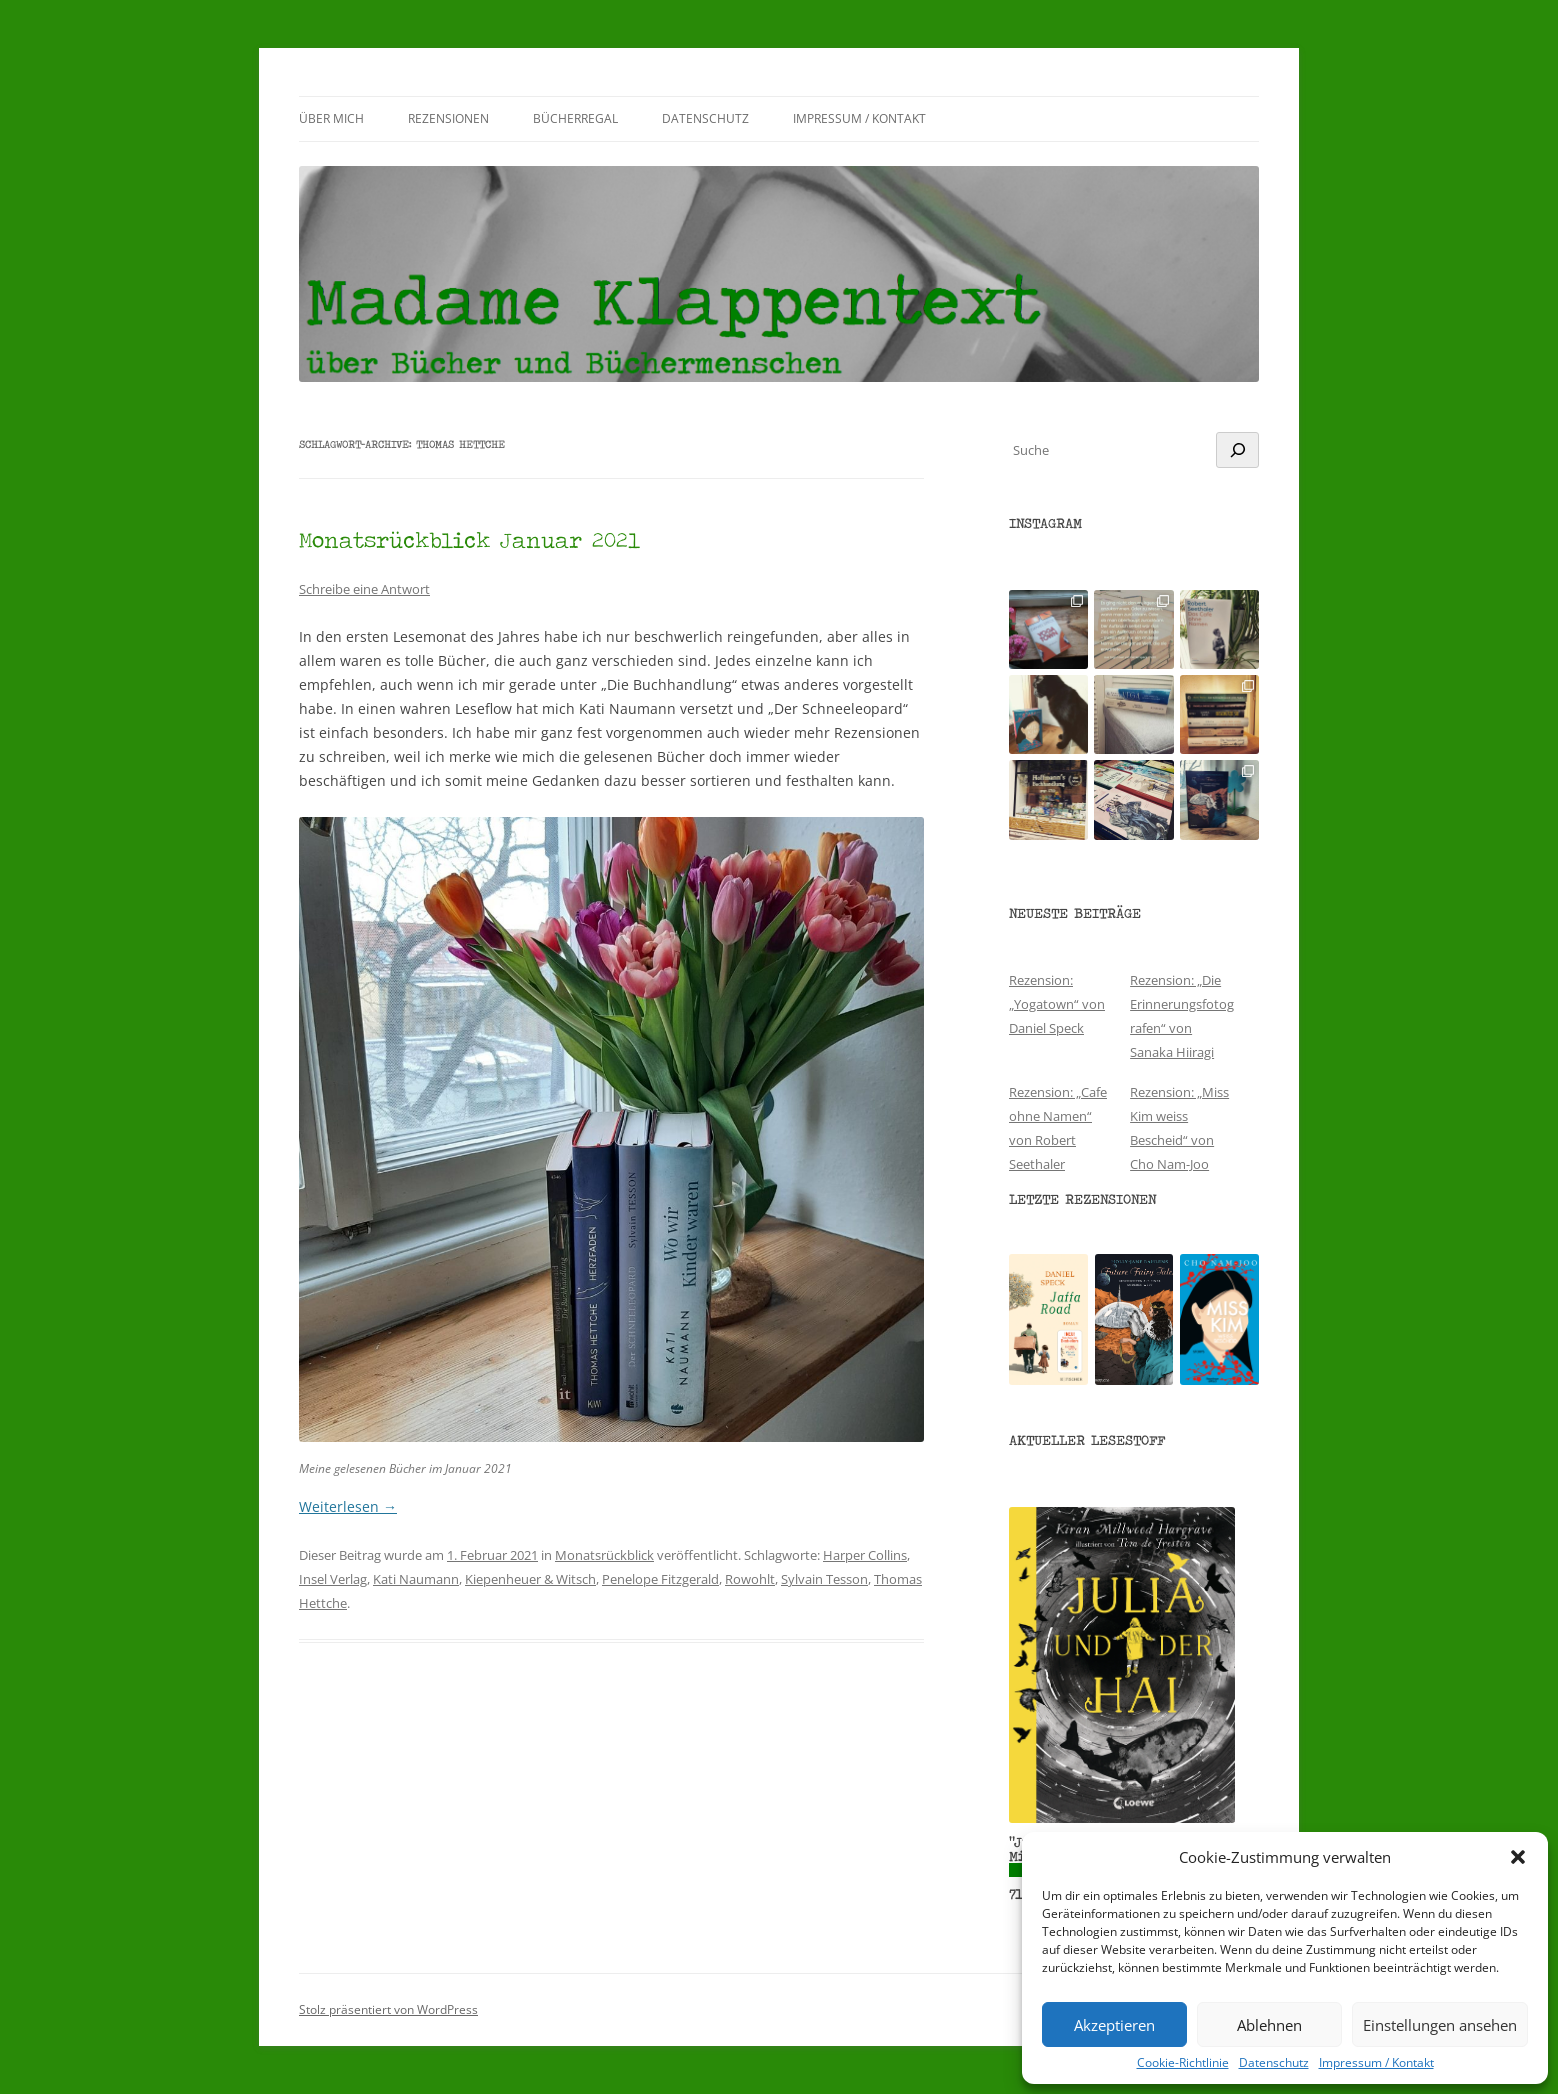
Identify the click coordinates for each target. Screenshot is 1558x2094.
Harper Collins (865, 1555)
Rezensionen (448, 118)
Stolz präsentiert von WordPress (388, 2009)
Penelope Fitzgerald (660, 1579)
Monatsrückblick (604, 1555)
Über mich (331, 118)
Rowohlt (750, 1579)
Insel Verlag (333, 1579)
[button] (1518, 1857)
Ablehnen (1269, 2025)
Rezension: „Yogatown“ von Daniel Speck (1057, 1004)
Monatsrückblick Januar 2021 (469, 539)
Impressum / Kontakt (1376, 2063)
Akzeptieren (1114, 2025)
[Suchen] (1237, 450)
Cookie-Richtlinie (1183, 2063)
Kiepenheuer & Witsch (530, 1579)
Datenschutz (1274, 2063)
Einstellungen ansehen (1440, 2025)
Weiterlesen (348, 1506)
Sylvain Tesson (824, 1579)
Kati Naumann (416, 1579)
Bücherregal (575, 118)
